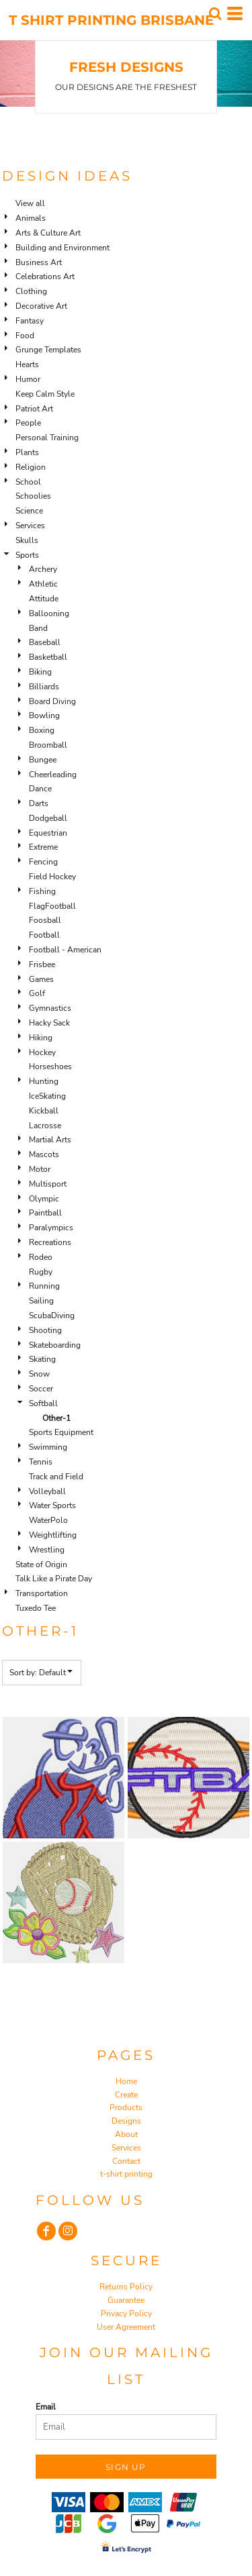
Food (24, 335)
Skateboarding (55, 1345)
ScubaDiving (52, 1315)
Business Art (38, 262)
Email (46, 2406)
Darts (38, 803)
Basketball (48, 657)
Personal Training (47, 437)
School (28, 482)
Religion (30, 467)
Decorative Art (41, 306)
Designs (126, 2121)
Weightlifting (53, 1535)
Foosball (45, 920)
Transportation (41, 1593)
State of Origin (41, 1564)
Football (44, 935)
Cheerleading (53, 774)
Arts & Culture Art (48, 233)
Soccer (41, 1388)
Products (126, 2107)
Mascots (44, 1154)
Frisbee (42, 964)
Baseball (44, 642)
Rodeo (40, 1257)
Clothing (31, 291)
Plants (27, 452)
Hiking (40, 1037)
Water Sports (52, 1505)
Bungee (42, 759)
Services (30, 525)
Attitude (43, 598)
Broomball (48, 745)
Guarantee (126, 2300)
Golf (37, 993)
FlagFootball (52, 906)
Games (41, 979)
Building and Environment (62, 247)
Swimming (48, 1447)
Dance (40, 788)
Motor (39, 1169)
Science (29, 510)
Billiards (44, 686)
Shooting (45, 1330)
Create (126, 2094)
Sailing (41, 1300)
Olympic (44, 1198)
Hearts (27, 364)
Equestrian (48, 833)
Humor (27, 379)
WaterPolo (48, 1520)
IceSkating (47, 1096)
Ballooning (49, 613)
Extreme (43, 847)
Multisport (48, 1184)
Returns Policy (126, 2286)
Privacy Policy (126, 2313)
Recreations (50, 1242)
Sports (27, 555)
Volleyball (47, 1491)
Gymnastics (50, 1008)
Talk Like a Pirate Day (53, 1578)
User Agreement (126, 2327)
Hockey (42, 1052)
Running (44, 1286)
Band (38, 628)
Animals (30, 218)
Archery (43, 569)
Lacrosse (45, 1125)
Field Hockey (52, 876)
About (126, 2134)
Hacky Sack (49, 1023)
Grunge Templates (48, 349)
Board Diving (52, 701)
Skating (42, 1359)
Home (126, 2081)
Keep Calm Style (45, 394)
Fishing (42, 891)
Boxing (41, 730)
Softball (43, 1403)
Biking (40, 671)
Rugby (40, 1272)
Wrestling (47, 1549)
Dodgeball (48, 818)
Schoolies (33, 496)
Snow (39, 1374)
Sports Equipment (61, 1432)
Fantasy (29, 320)
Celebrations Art (45, 276)
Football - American (65, 949)
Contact (126, 2161)
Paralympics (51, 1227)
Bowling (44, 715)
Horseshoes (50, 1066)
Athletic (43, 584)
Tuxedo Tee (35, 1608)
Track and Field (56, 1476)
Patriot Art (34, 408)
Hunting (43, 1081)
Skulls (26, 540)
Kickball (43, 1110)
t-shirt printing (126, 2174)
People (28, 422)
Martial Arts (50, 1139)
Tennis (40, 1461)
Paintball (45, 1212)
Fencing (43, 861)
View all (30, 203)
